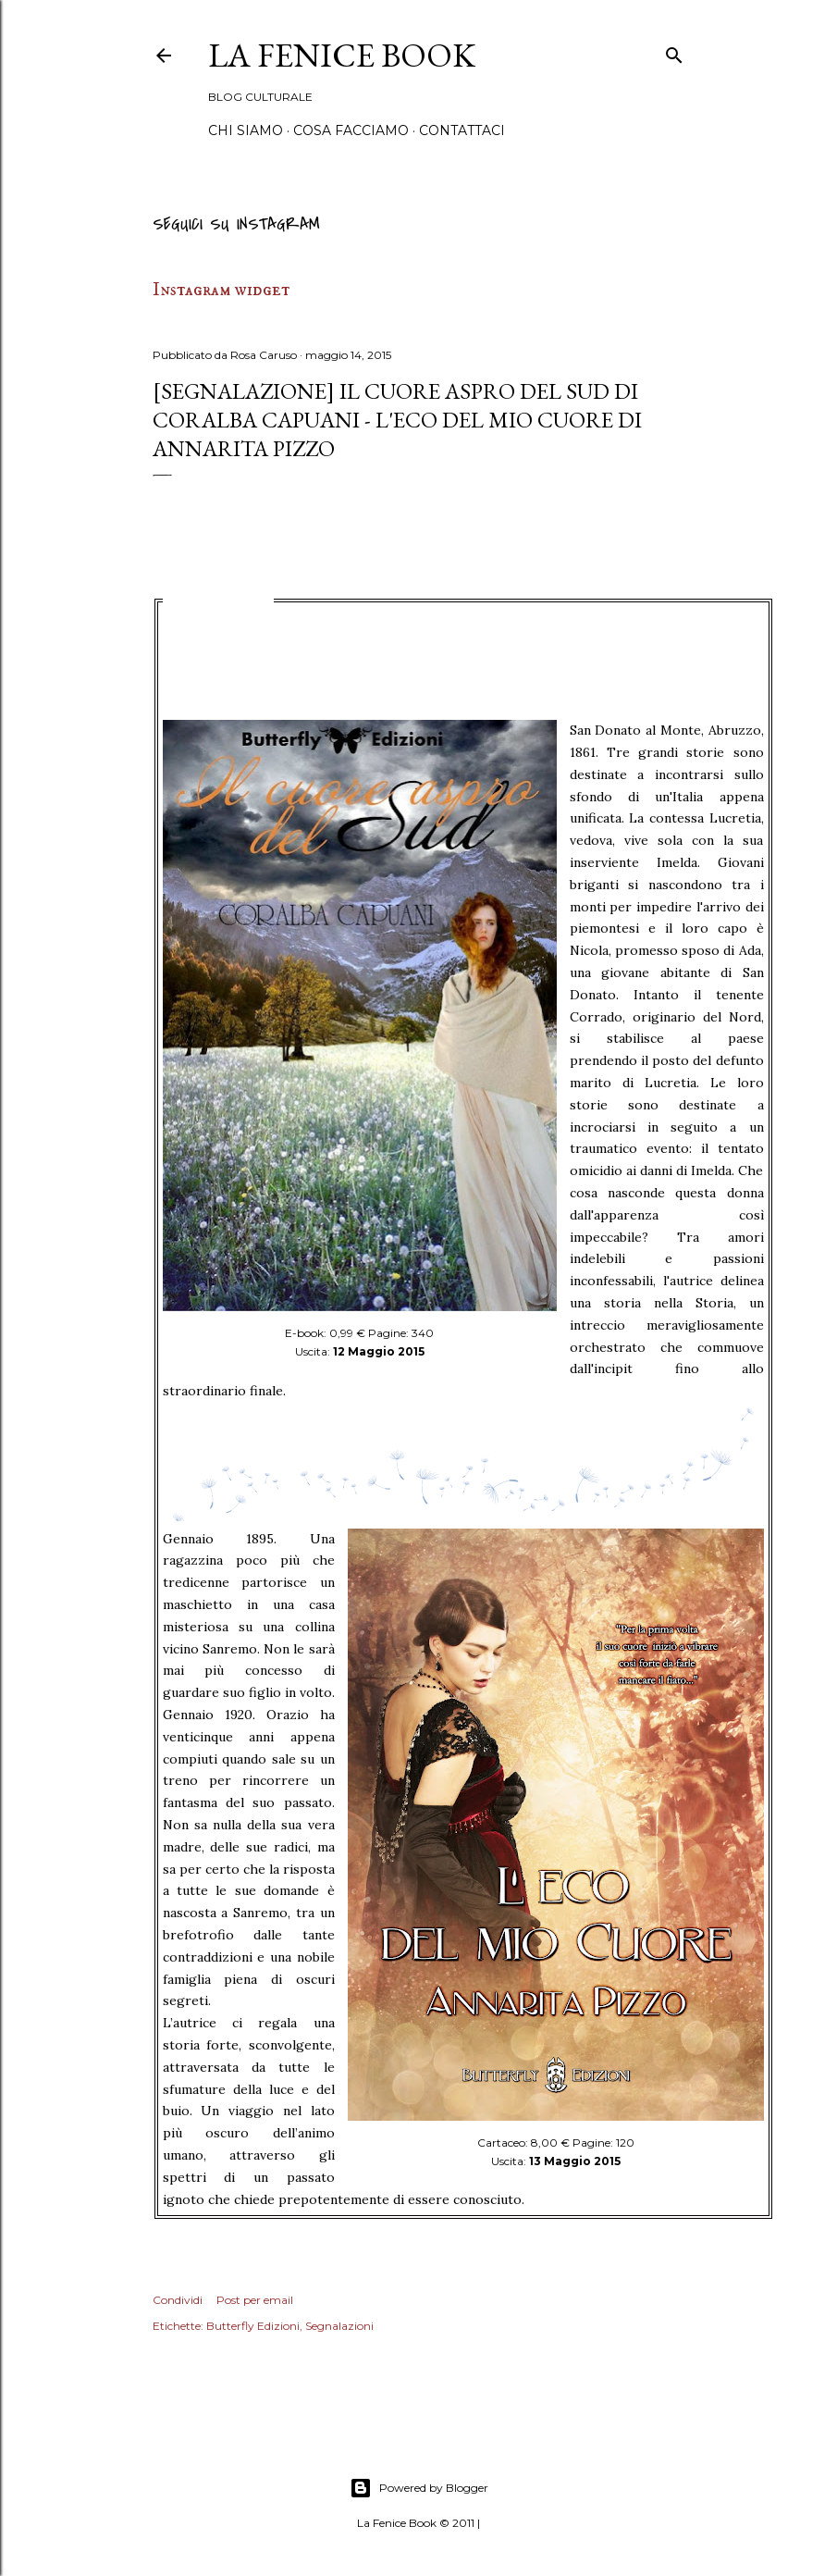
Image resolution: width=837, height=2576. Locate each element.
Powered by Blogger (419, 2488)
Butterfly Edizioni (253, 2326)
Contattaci (462, 130)
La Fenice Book (341, 55)
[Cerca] (674, 52)
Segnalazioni (339, 2326)
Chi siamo (245, 130)
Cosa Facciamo (351, 130)
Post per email (254, 2300)
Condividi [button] (178, 2300)
